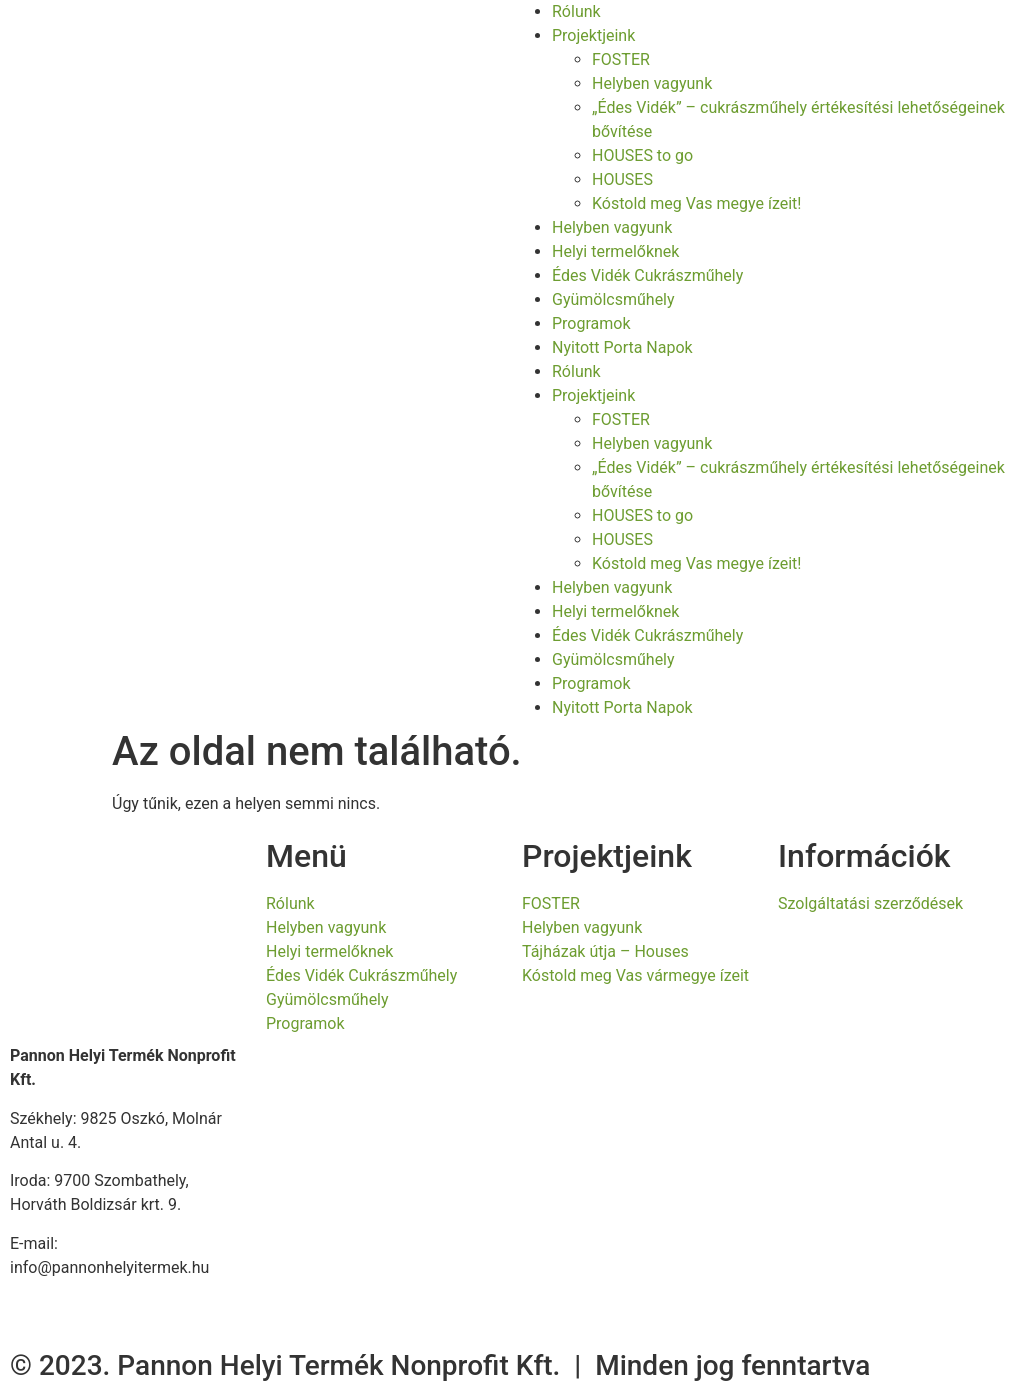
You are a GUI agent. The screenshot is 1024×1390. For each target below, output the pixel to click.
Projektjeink (593, 35)
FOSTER (621, 59)
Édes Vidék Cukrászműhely (647, 275)
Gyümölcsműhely (613, 299)
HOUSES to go (642, 155)
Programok (591, 323)
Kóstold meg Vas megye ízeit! (696, 203)
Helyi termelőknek (615, 251)
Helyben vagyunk (652, 83)
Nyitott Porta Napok (622, 347)
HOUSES (622, 179)
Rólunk (576, 11)
